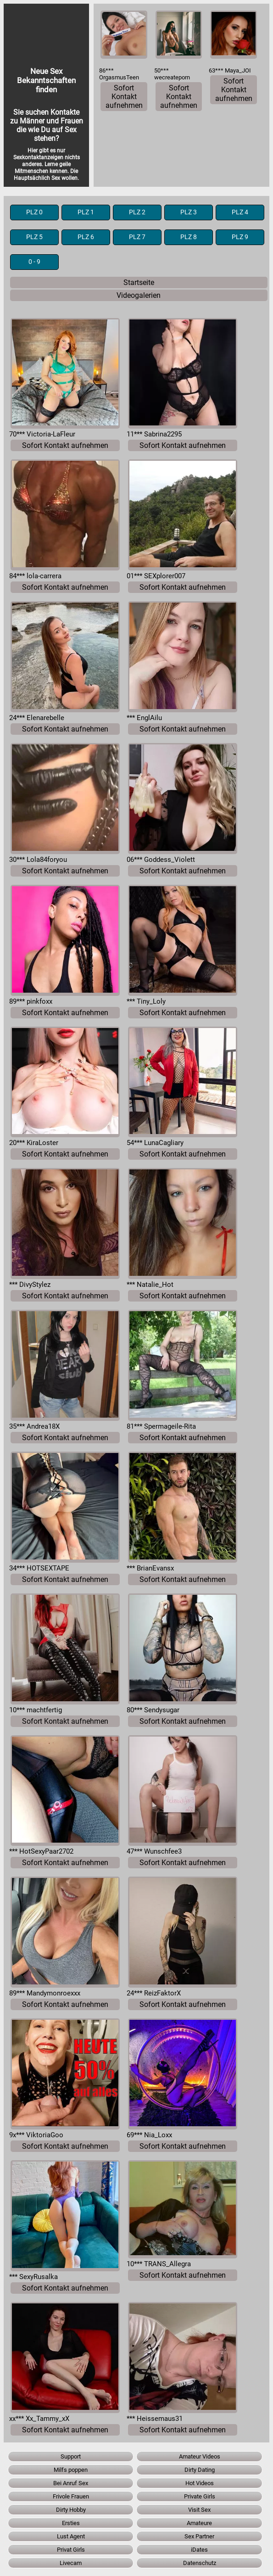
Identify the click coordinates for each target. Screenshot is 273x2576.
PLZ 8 (188, 237)
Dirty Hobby (71, 2509)
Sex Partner (199, 2536)
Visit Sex (199, 2509)
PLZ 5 (34, 237)
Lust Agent (71, 2536)
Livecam (71, 2562)
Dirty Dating (199, 2469)
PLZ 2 (137, 212)
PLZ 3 (188, 212)
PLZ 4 (240, 212)
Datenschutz (199, 2562)
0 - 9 (34, 262)
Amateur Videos (199, 2456)
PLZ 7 (137, 237)
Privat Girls (71, 2549)
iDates (199, 2549)
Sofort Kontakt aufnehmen (124, 97)
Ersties (71, 2523)
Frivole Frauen (71, 2496)
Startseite (138, 282)
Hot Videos (199, 2483)
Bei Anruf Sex (70, 2483)
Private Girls (199, 2496)
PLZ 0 (34, 212)
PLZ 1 (86, 212)
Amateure (199, 2523)
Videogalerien (139, 295)
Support (71, 2456)
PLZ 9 (240, 237)
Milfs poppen (71, 2469)
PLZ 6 (86, 237)
